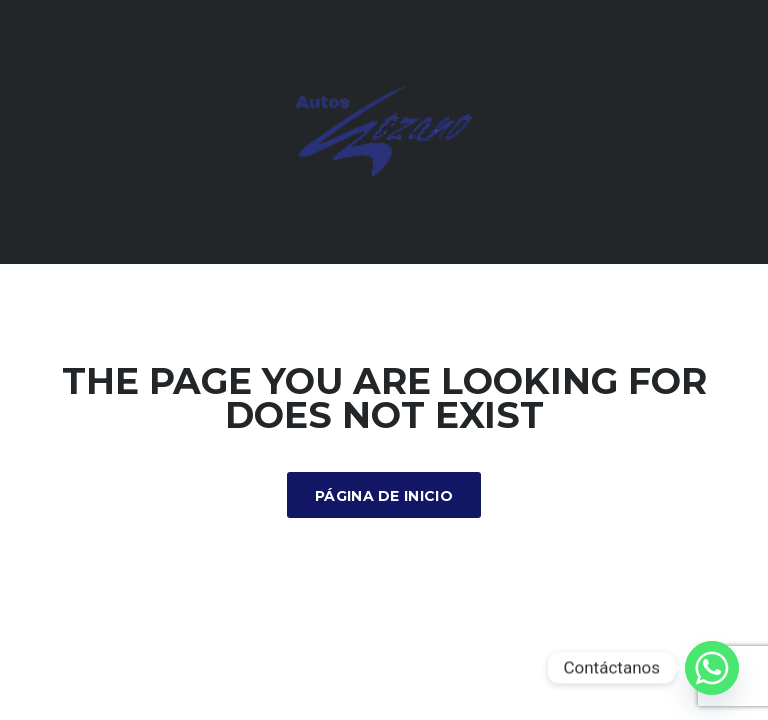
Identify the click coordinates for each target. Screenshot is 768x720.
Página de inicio (384, 496)
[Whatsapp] (712, 668)
